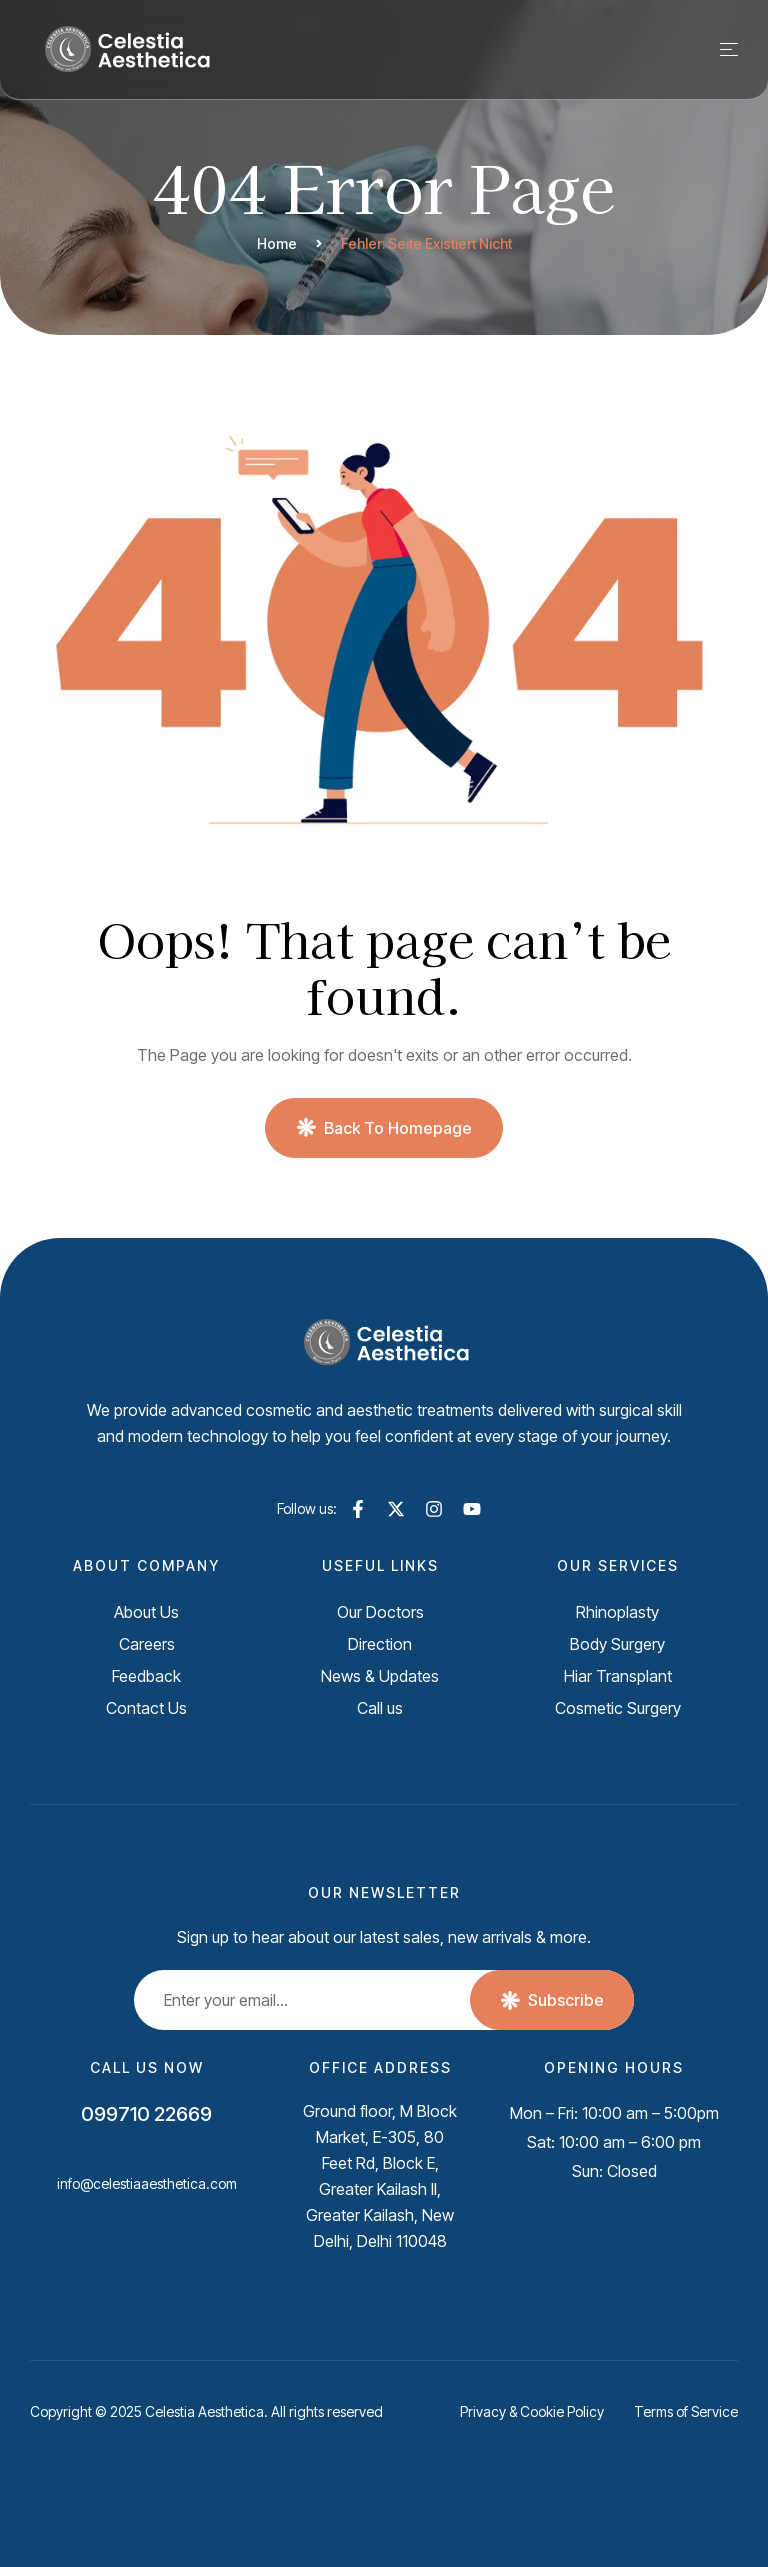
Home (277, 243)
